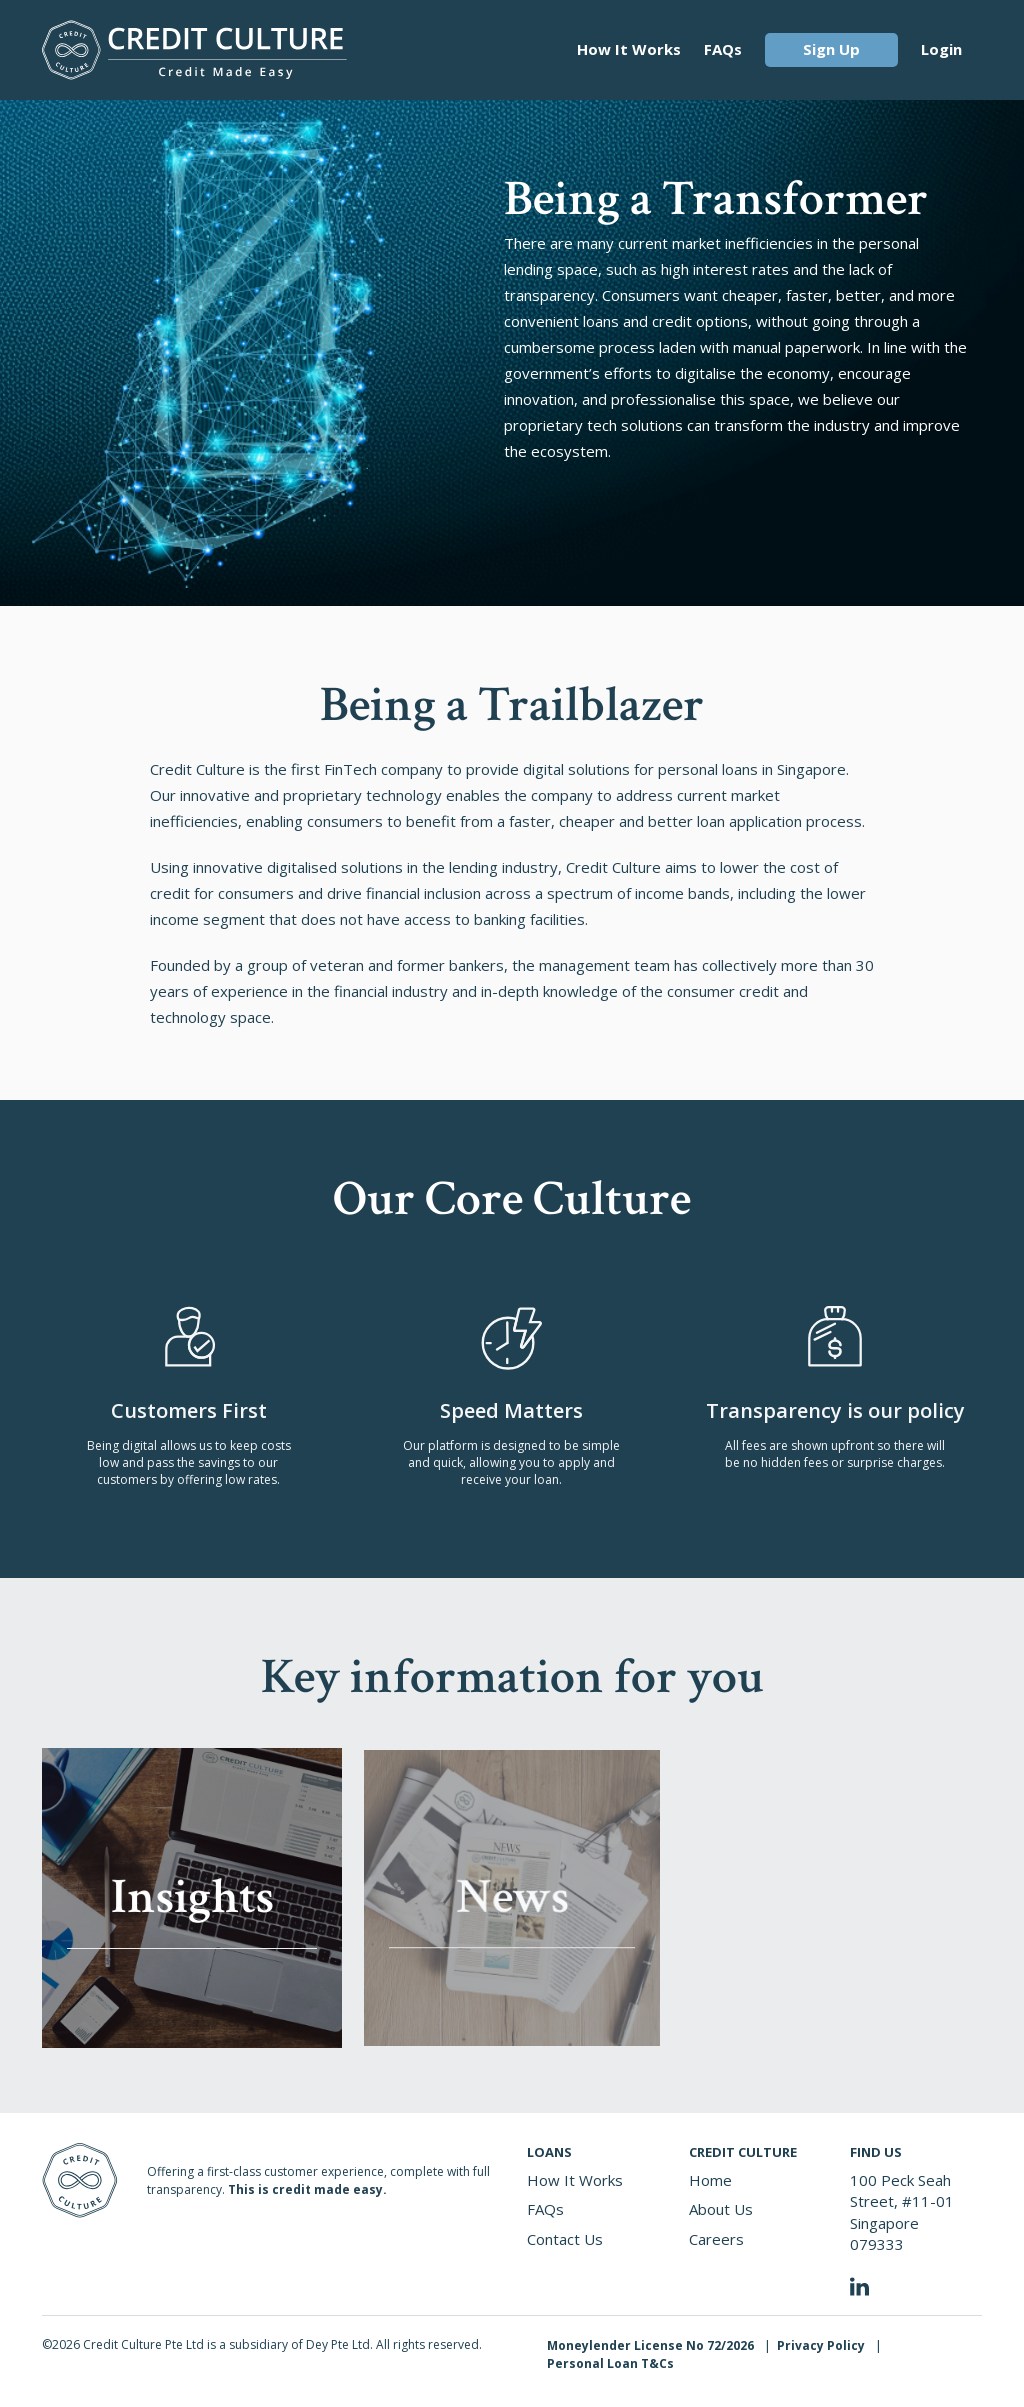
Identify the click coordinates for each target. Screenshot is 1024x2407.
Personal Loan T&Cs (610, 2363)
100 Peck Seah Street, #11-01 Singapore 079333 (902, 2212)
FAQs (723, 49)
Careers (716, 2239)
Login (941, 49)
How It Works (629, 49)
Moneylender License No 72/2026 (650, 2345)
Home (710, 2180)
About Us (721, 2209)
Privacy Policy (821, 2345)
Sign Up (831, 49)
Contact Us (565, 2239)
